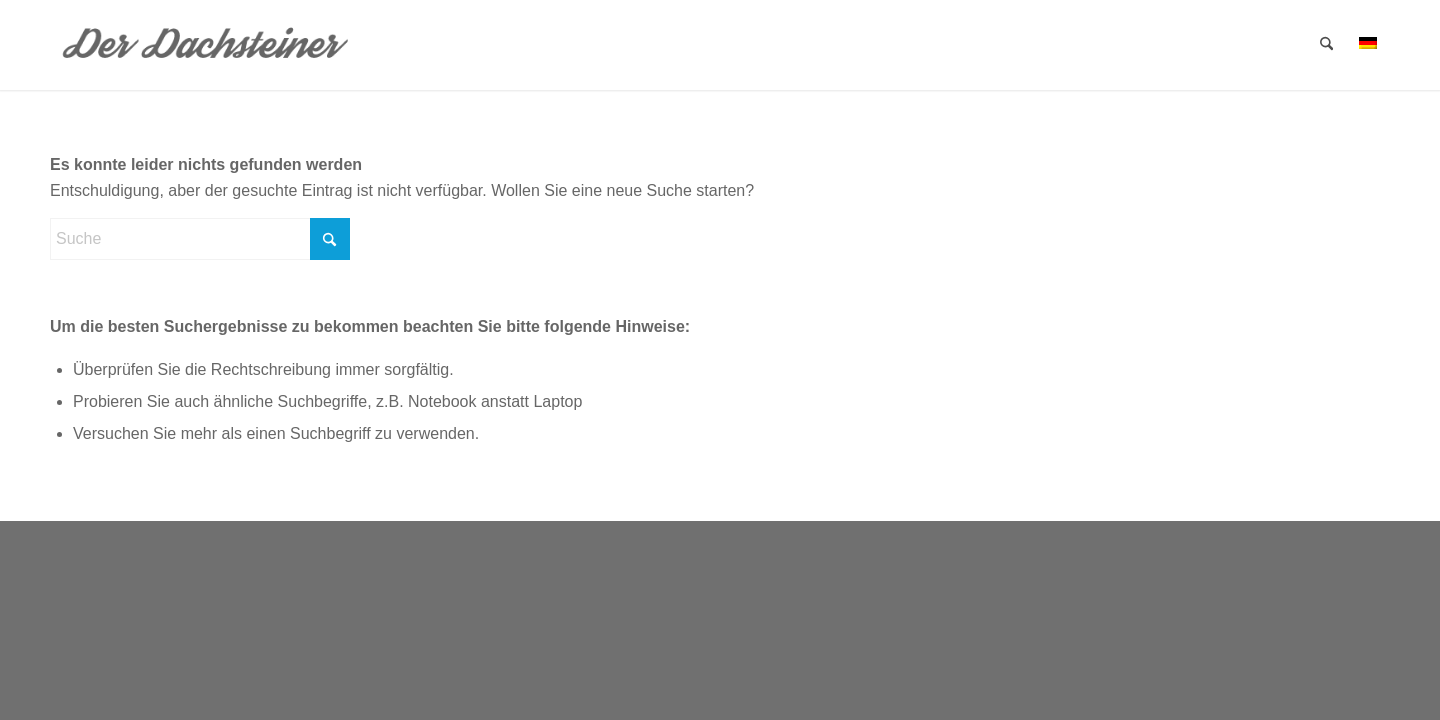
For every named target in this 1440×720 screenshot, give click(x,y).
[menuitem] (1326, 45)
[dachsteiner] (207, 45)
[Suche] (1326, 45)
